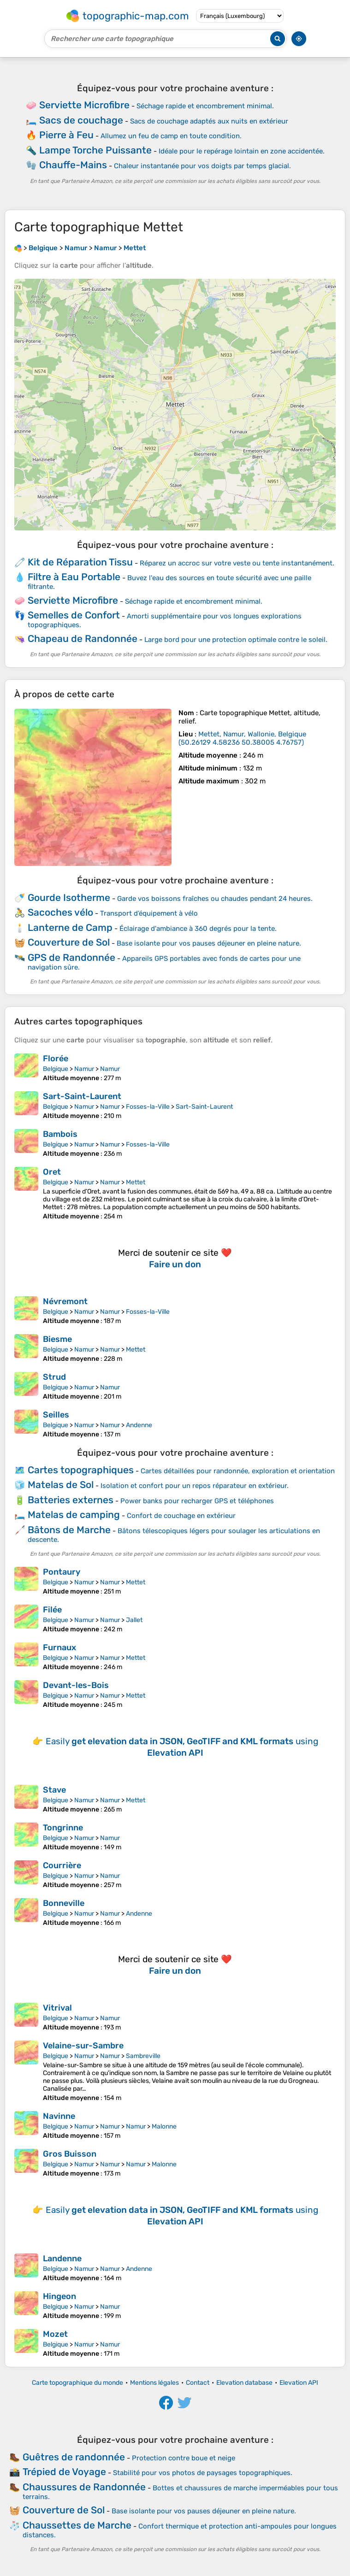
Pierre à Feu (66, 135)
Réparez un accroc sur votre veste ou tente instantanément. (237, 563)
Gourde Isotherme (69, 897)
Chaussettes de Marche (77, 2525)
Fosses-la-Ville (148, 1107)
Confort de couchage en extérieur (181, 1515)
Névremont (65, 1301)
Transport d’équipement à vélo (149, 913)
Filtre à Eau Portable (74, 576)
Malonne (164, 2126)
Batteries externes (70, 1500)
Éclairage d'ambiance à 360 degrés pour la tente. (198, 928)
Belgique (55, 1069)
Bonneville (63, 1903)
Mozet (55, 2334)
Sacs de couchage (81, 120)
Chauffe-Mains (73, 165)
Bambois (60, 1134)
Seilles (56, 1415)
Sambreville (143, 2056)
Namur (84, 1069)
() (242, 738)
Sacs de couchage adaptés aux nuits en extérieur (209, 121)
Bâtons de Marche (69, 1529)
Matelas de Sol (61, 1484)
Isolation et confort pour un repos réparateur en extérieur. (195, 1486)
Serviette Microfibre (84, 105)
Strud (54, 1377)
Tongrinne (63, 1828)
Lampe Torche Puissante (95, 150)
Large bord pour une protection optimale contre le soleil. (235, 639)
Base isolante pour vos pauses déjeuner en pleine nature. (209, 943)
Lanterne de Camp (70, 927)
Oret (52, 1172)
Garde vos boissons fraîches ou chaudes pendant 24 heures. (215, 898)
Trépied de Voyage (64, 2471)
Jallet (134, 1620)
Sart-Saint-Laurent (82, 1096)
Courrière (62, 1865)
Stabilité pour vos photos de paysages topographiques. (202, 2473)
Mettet (135, 1182)
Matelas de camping (74, 1514)
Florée (55, 1058)
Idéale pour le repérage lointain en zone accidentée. (242, 151)
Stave (54, 1790)
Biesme (57, 1339)
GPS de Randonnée (71, 957)
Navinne (59, 2116)
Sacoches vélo (60, 912)
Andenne (139, 1425)
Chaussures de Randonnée (84, 2487)
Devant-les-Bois (76, 1685)
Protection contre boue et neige (183, 2458)
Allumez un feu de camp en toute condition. (171, 136)
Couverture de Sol (69, 942)
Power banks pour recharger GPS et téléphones (197, 1501)
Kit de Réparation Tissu (80, 562)
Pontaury (61, 1572)
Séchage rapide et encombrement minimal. (205, 106)
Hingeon (59, 2296)
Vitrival (57, 2008)
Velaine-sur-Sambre (83, 2046)
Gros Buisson (69, 2154)
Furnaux (59, 1647)
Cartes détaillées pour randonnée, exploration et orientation (238, 1471)
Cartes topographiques (81, 1470)
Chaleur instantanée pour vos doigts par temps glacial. (202, 166)
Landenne (62, 2258)
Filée (52, 1610)
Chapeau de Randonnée (82, 638)
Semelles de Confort (74, 615)
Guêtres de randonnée (74, 2457)
